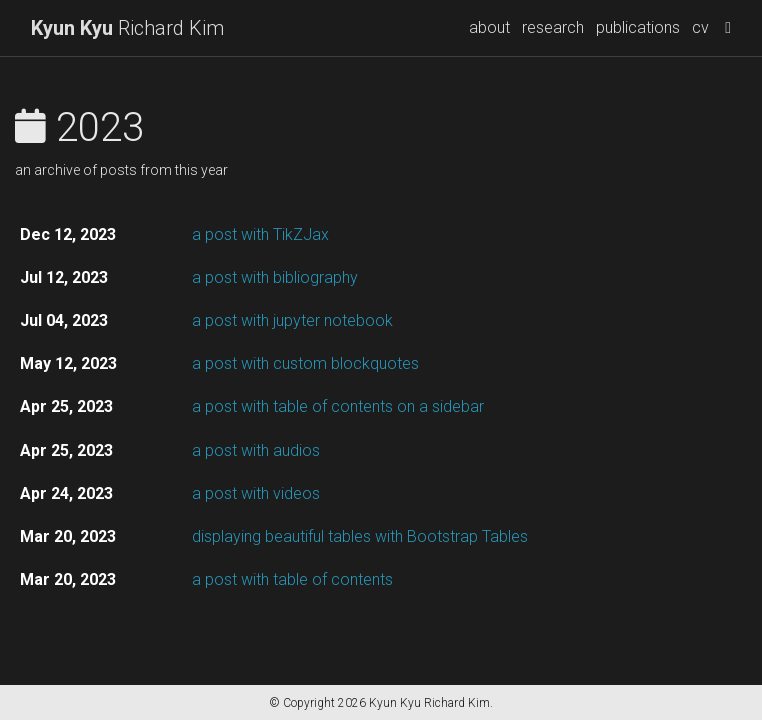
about (489, 27)
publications (638, 27)
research (553, 27)
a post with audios (256, 450)
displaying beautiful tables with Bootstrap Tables (360, 536)
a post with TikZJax (260, 234)
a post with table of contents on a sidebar (338, 406)
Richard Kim (127, 28)
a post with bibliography (275, 277)
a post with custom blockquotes (305, 363)
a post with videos (256, 493)
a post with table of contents (292, 579)
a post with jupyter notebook (292, 320)
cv (700, 27)
